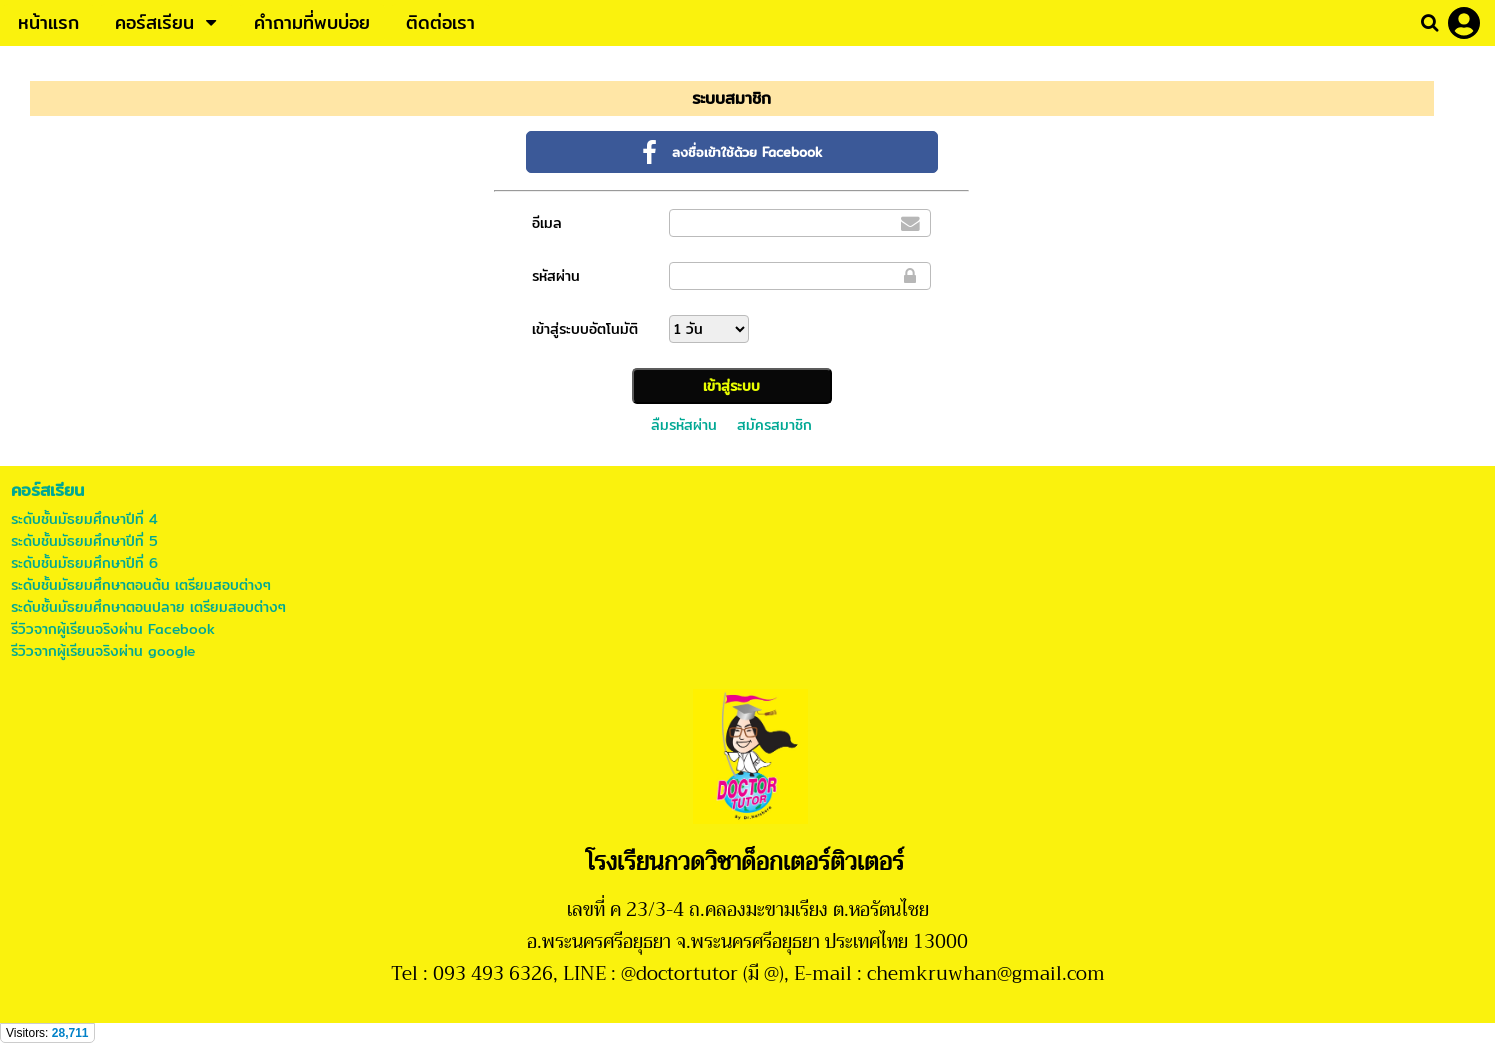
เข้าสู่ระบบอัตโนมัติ (585, 329)
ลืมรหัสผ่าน (684, 425)
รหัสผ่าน (556, 276)
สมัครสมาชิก (774, 425)
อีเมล (547, 223)
